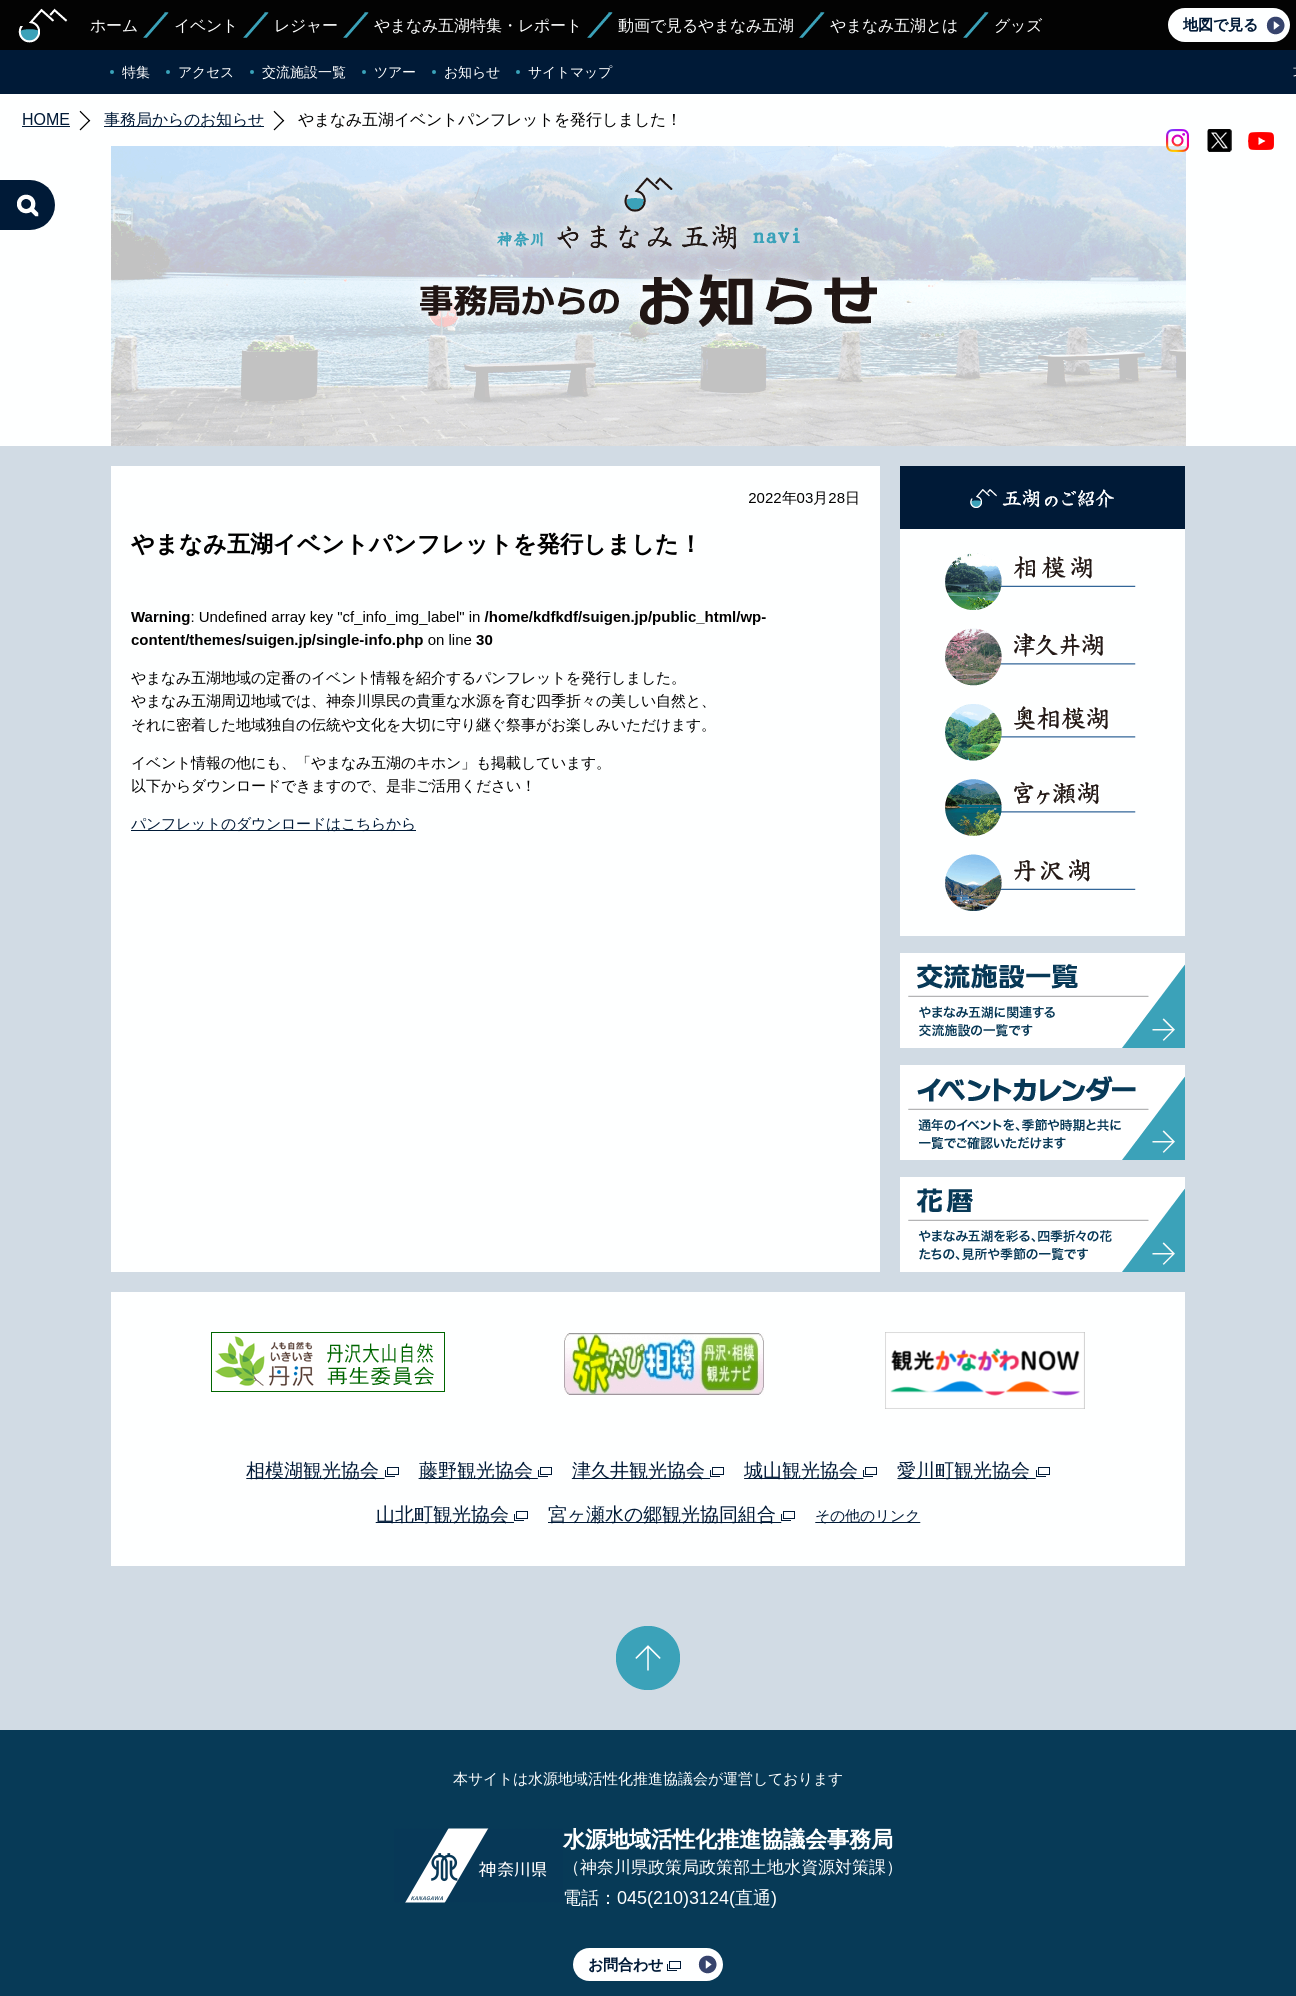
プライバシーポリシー (466, 1924)
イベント (206, 25)
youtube (1261, 141)
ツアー (395, 72)
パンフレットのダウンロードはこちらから (273, 729)
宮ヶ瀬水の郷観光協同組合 (671, 1420)
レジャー (306, 25)
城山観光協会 (810, 1376)
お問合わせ (634, 1870)
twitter (1219, 141)
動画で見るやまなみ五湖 (706, 25)
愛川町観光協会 (973, 1376)
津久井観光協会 (648, 1376)
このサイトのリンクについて (641, 1924)
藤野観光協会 (485, 1376)
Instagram (1177, 141)
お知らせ (472, 72)
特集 (136, 72)
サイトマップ (570, 72)
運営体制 (354, 1924)
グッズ (1018, 25)
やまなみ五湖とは (894, 25)
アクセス (206, 72)
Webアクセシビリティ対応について (858, 1924)
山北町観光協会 (452, 1420)
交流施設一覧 (304, 72)
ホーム (114, 25)
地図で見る (1220, 24)
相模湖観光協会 (322, 1376)
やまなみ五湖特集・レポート (478, 25)
